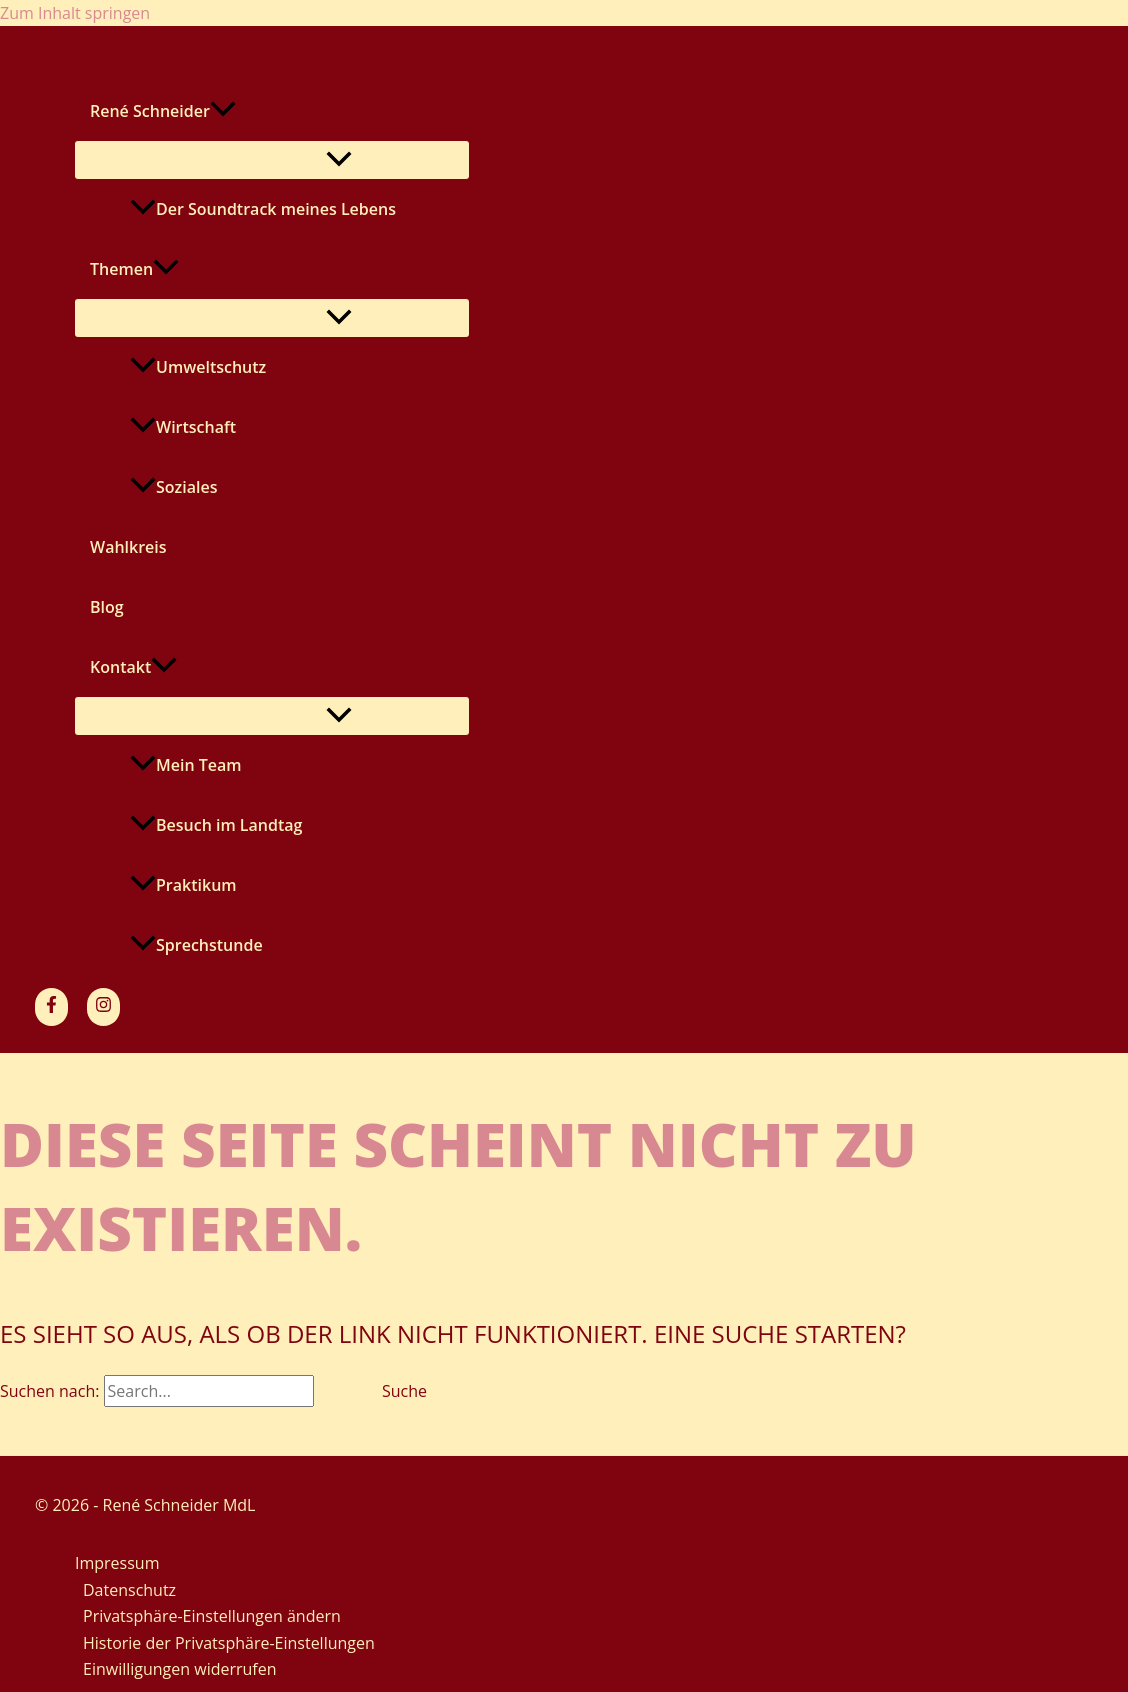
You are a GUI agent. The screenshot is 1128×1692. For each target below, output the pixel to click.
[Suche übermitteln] (338, 1391)
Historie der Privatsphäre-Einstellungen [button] (229, 1643)
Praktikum (183, 885)
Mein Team (186, 765)
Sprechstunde (196, 945)
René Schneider (163, 111)
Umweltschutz (198, 367)
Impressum (117, 1563)
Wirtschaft (183, 427)
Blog (107, 607)
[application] (223, 111)
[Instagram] (103, 1007)
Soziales (173, 487)
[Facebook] (51, 1007)
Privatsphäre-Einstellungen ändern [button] (212, 1616)
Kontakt (133, 667)
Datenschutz (129, 1590)
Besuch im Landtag (216, 825)
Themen (134, 269)
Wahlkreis (128, 547)
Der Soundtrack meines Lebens (263, 209)
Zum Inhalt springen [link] (75, 13)
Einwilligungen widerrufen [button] (180, 1669)
